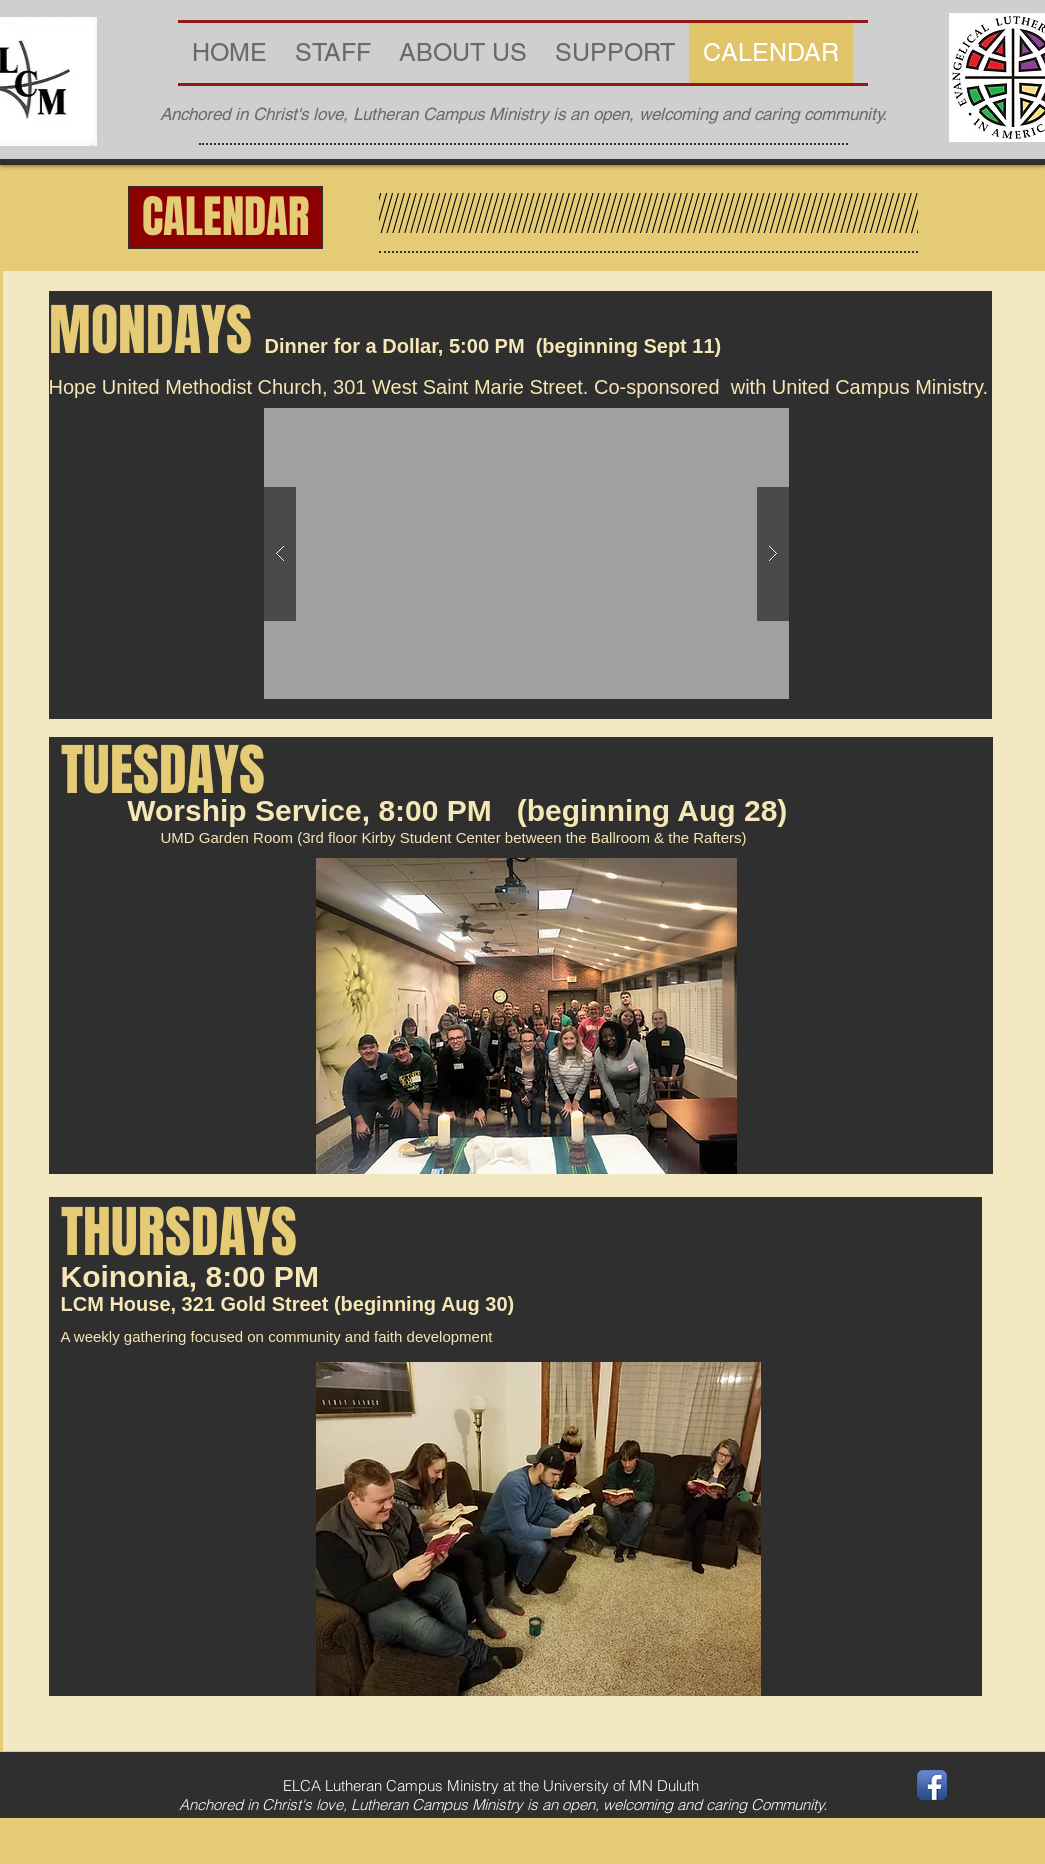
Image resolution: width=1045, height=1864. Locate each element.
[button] (225, 217)
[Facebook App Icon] (932, 1785)
